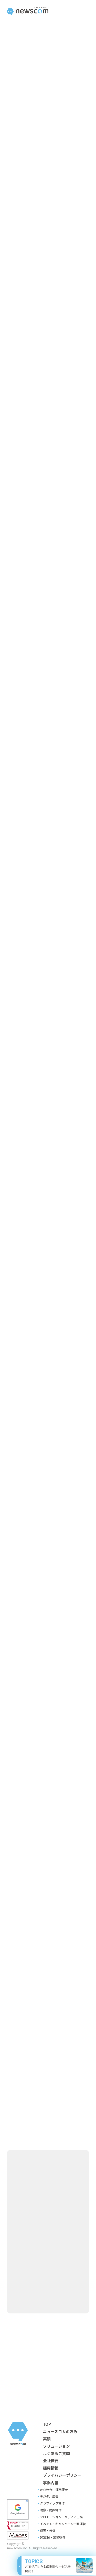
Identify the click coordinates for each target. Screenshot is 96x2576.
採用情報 (50, 2468)
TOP (47, 2424)
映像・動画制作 (50, 2510)
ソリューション (56, 2446)
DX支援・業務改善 (52, 2537)
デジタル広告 (49, 2496)
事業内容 (50, 2482)
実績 (47, 2438)
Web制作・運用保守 (54, 2490)
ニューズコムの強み (60, 2431)
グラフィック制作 (52, 2503)
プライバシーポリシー (62, 2475)
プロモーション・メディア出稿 (61, 2517)
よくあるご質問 (56, 2453)
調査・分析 (47, 2530)
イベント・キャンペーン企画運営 (63, 2524)
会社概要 (50, 2460)
